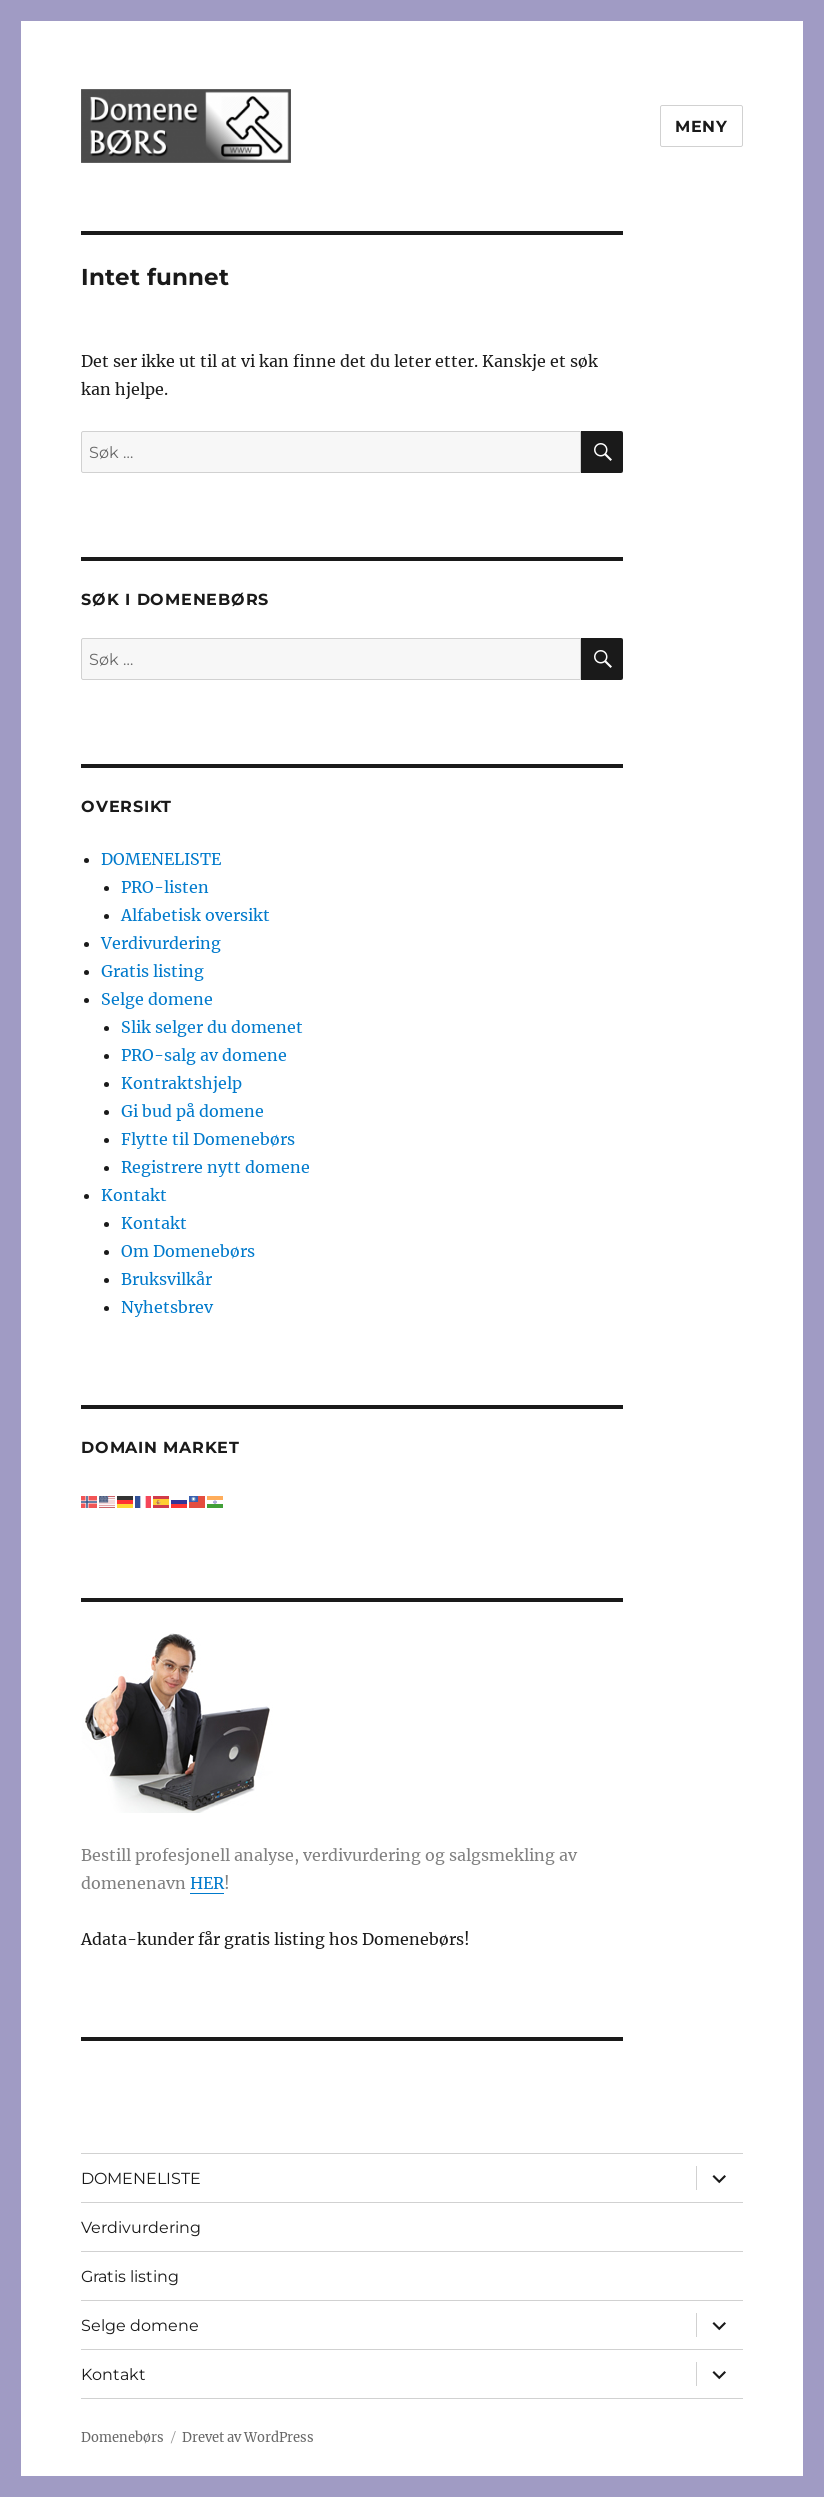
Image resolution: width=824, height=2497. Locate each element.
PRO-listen (165, 887)
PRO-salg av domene (204, 1055)
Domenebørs (122, 2437)
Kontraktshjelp (181, 1083)
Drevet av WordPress (248, 2437)
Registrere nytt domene (215, 1167)
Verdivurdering (161, 943)
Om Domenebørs (188, 1251)
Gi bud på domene (192, 1111)
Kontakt (134, 1195)
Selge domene (157, 999)
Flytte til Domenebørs (208, 1139)
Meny (701, 126)
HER (207, 1883)
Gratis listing (152, 971)
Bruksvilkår (166, 1279)
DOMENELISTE (161, 859)
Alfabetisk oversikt (195, 915)
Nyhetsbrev (167, 1307)
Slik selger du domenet (212, 1027)
